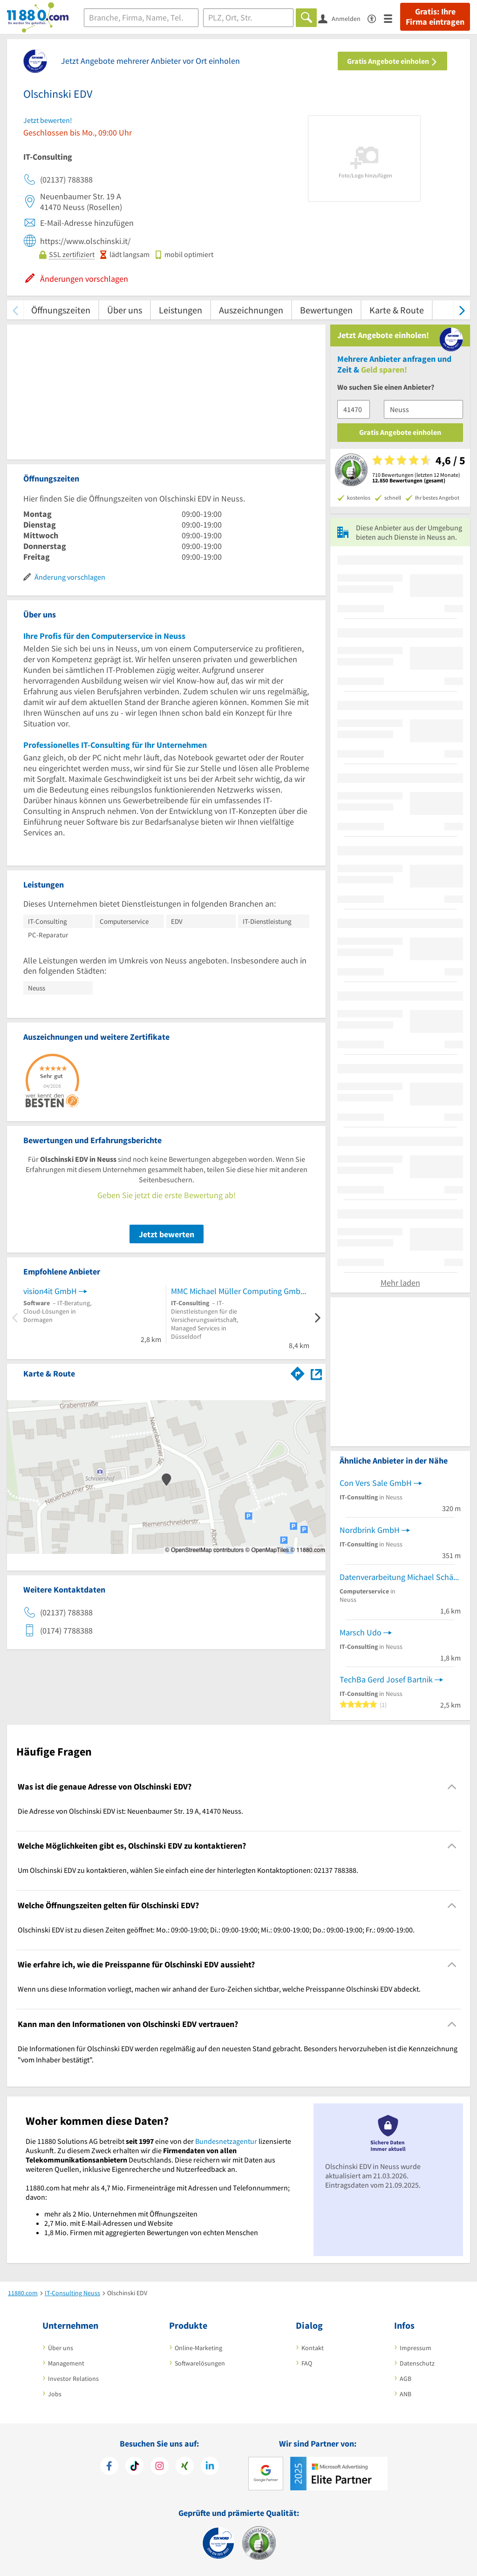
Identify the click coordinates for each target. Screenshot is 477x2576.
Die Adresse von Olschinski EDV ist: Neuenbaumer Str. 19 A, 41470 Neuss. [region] (130, 1811)
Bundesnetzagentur (226, 2141)
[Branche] (141, 17)
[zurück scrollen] (15, 309)
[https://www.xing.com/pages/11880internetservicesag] (185, 2467)
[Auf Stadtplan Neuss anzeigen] (316, 1373)
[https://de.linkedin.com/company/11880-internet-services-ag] (210, 2467)
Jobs (54, 2394)
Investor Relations (73, 2378)
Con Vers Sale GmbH (376, 1483)
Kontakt (312, 2348)
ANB (405, 2394)
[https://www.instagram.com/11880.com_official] (159, 2467)
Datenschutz (417, 2363)
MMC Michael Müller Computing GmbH (238, 1291)
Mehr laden (400, 1282)
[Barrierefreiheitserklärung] (376, 18)
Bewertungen (326, 310)
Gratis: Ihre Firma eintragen (435, 16)
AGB (405, 2378)
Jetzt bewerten (166, 1234)
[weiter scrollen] (462, 309)
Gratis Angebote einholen (392, 61)
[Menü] (392, 18)
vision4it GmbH (50, 1291)
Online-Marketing (198, 2348)
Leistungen (180, 310)
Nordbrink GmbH (370, 1530)
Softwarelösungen (200, 2363)
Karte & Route (396, 310)
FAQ (306, 2363)
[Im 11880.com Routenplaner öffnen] (298, 1372)
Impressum (415, 2348)
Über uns (124, 310)
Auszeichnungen (251, 310)
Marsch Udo (361, 1632)
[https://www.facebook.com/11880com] (109, 2467)
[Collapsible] (452, 1786)
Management (66, 2363)
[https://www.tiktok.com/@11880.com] (134, 2467)
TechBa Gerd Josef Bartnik (386, 1679)
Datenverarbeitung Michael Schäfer (400, 1577)
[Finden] (306, 17)
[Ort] (248, 17)
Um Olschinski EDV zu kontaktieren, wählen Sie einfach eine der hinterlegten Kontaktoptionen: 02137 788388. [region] (188, 1870)
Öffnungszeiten (60, 310)
